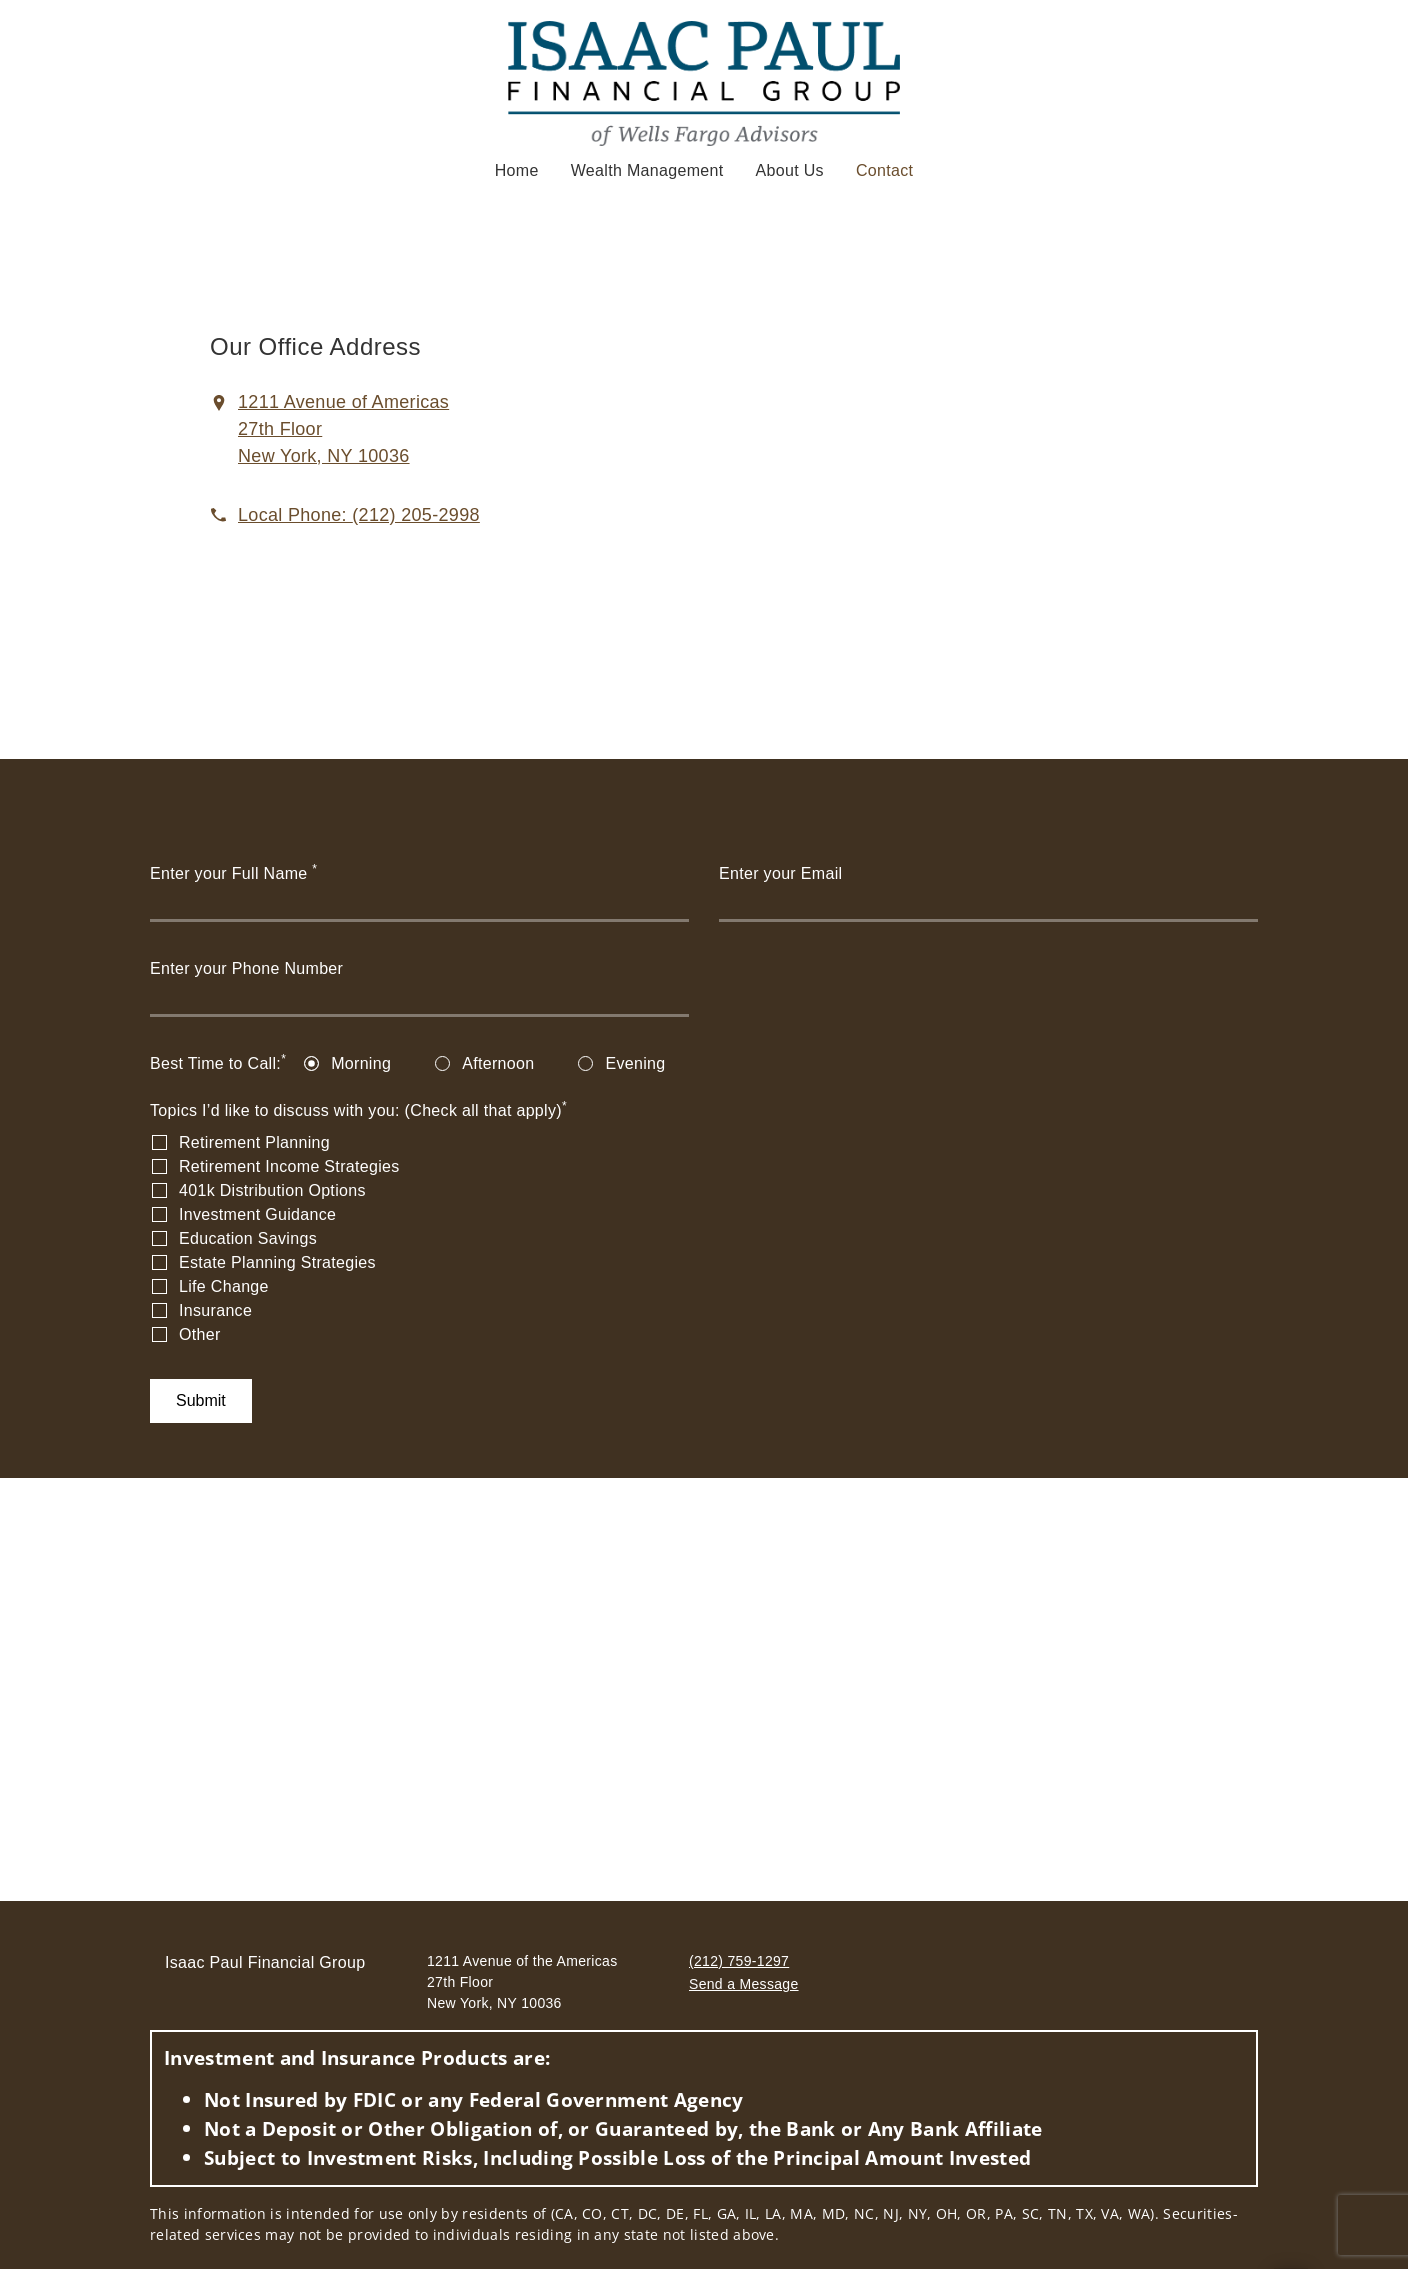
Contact (884, 169)
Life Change (224, 1286)
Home (517, 170)
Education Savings (248, 1238)
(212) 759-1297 (739, 1961)
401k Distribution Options (272, 1190)
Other (200, 1334)
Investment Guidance (257, 1214)
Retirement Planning (254, 1142)
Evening (635, 1063)
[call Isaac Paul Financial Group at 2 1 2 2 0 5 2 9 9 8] (359, 515)
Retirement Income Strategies (289, 1166)
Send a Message (744, 1984)
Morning (361, 1063)
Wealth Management (647, 170)
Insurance (215, 1310)
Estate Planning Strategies (277, 1262)
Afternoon (498, 1063)
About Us (790, 170)
